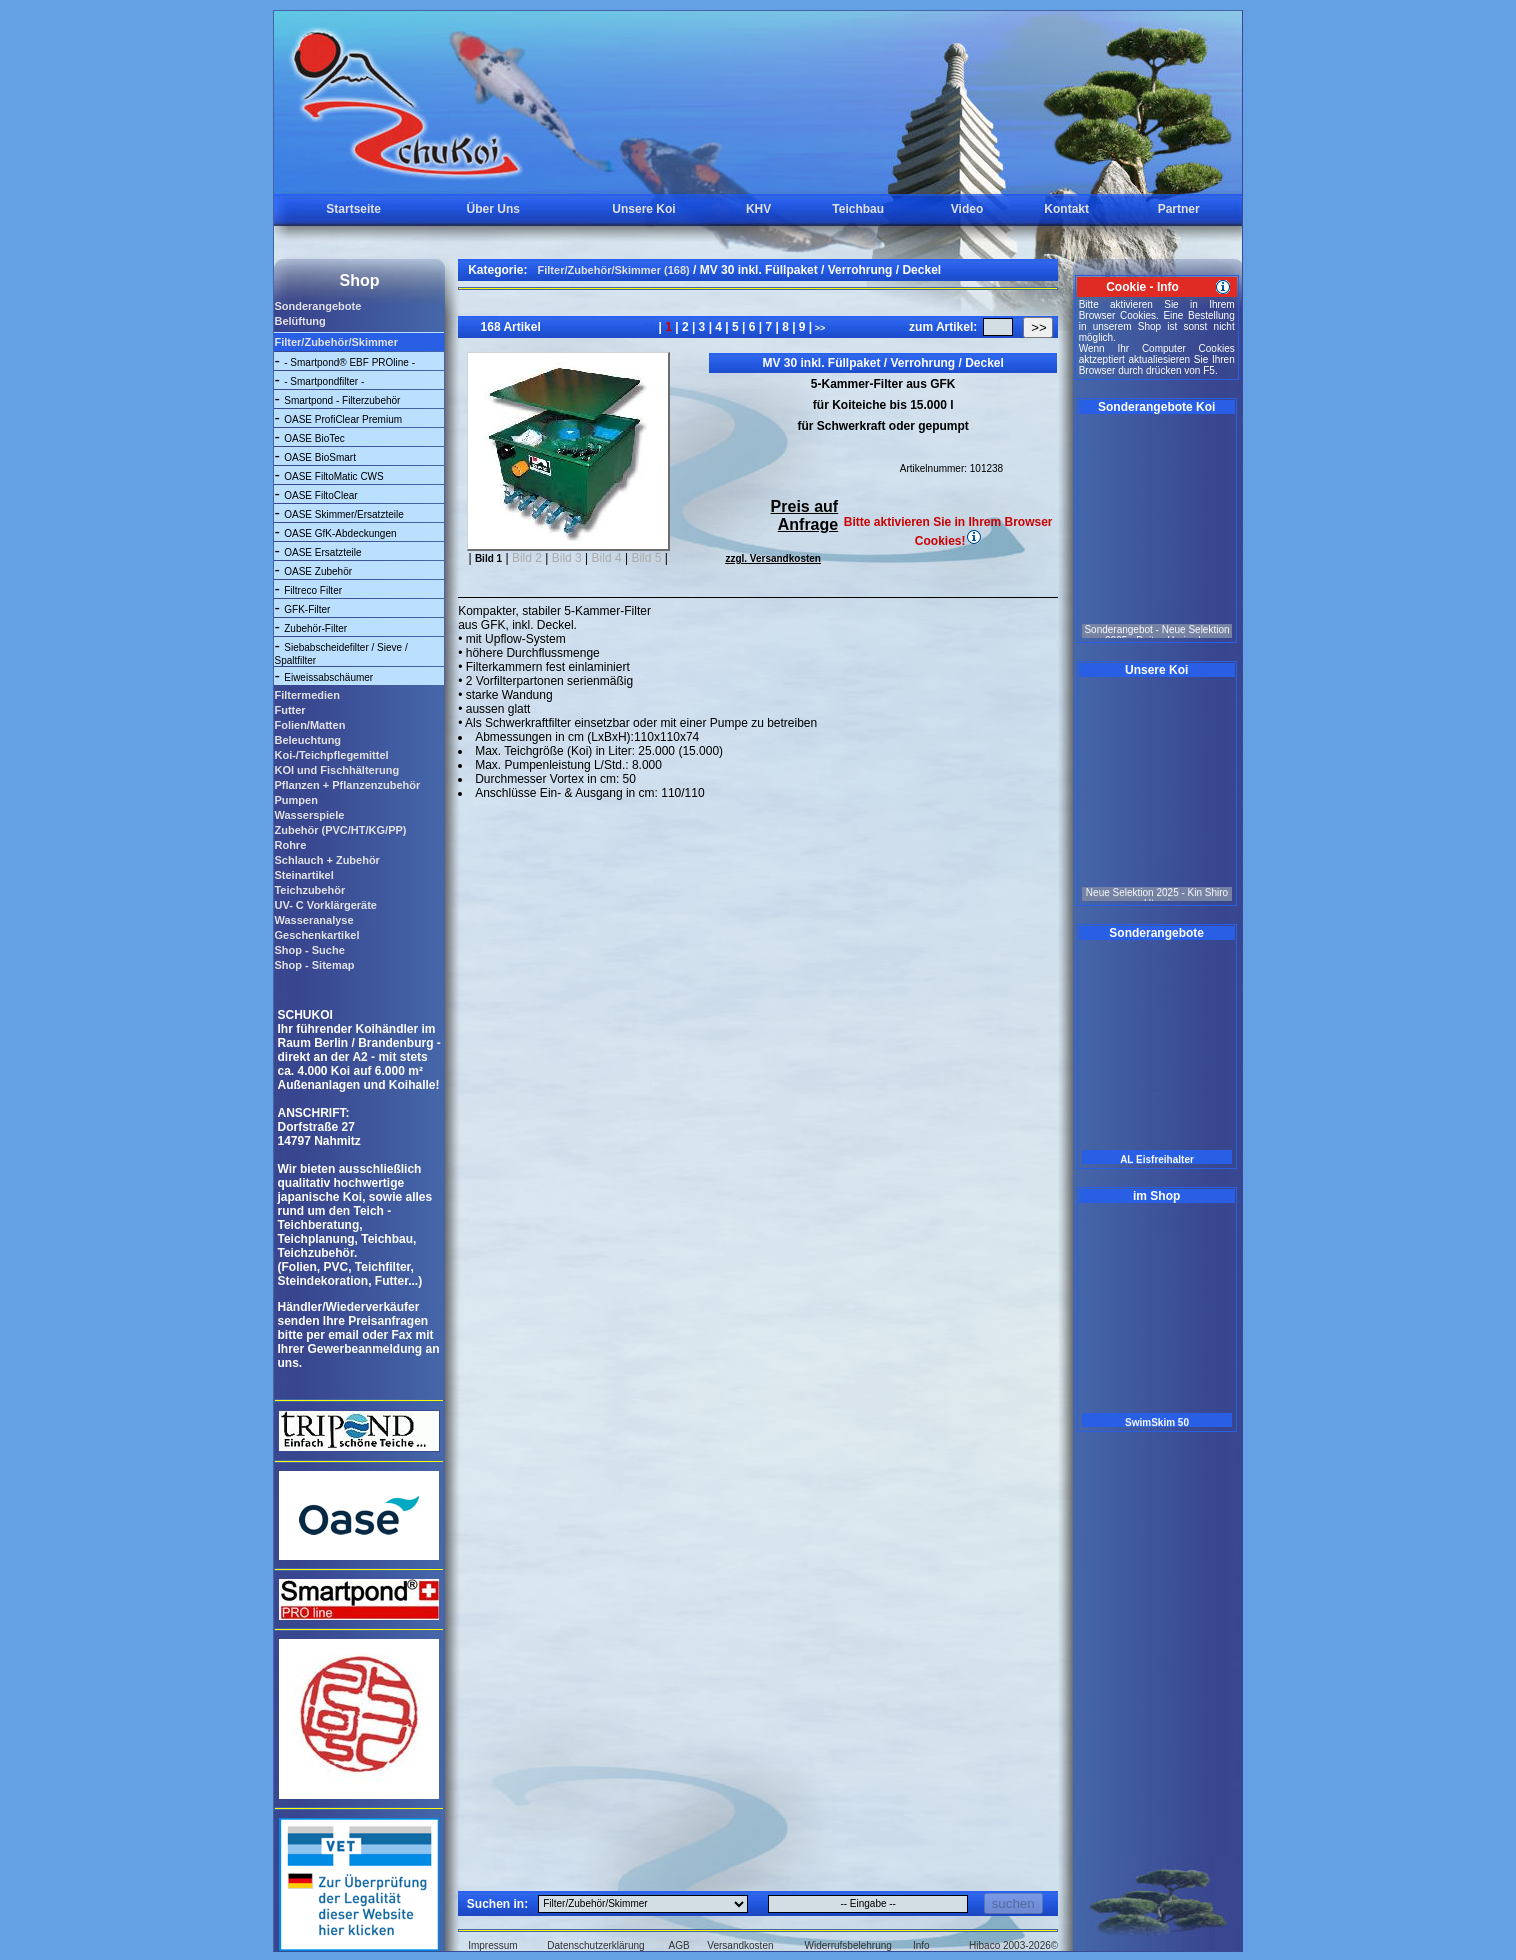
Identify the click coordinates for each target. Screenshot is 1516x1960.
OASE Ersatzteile (322, 552)
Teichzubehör (309, 890)
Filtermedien (306, 695)
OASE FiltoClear (320, 495)
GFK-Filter (307, 609)
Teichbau (858, 209)
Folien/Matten (309, 725)
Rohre (290, 845)
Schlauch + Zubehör (326, 860)
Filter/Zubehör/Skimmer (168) (614, 270)
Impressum (492, 1945)
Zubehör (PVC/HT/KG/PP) (340, 830)
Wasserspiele (309, 815)
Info (921, 1945)
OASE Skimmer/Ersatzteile (343, 514)
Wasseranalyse (313, 920)
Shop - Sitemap (314, 965)
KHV (758, 209)
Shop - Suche (309, 950)
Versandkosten (740, 1945)
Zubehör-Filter (315, 628)
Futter (289, 710)
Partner (1179, 209)
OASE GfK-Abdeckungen (340, 533)
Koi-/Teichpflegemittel (331, 755)
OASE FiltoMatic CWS (333, 476)
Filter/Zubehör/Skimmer (335, 342)
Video (967, 209)
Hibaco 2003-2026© (1013, 1945)
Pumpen (295, 800)
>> (818, 328)
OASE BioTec (314, 438)
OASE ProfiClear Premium (343, 419)
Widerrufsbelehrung (848, 1945)
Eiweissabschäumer (328, 677)
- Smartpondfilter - (324, 381)
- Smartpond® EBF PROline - (349, 362)
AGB (679, 1945)
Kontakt (1066, 209)
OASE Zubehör (318, 571)
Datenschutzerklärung (595, 1945)
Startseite (353, 209)
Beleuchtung (307, 740)
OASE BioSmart (320, 457)
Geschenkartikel (316, 935)
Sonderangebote (317, 306)
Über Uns (493, 209)
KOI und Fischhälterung (336, 770)
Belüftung (299, 321)
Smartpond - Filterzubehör (342, 400)
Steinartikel (303, 875)
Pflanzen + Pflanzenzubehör (347, 785)
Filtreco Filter (313, 590)
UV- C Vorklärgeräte (325, 905)
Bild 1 (488, 558)
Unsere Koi (643, 209)
